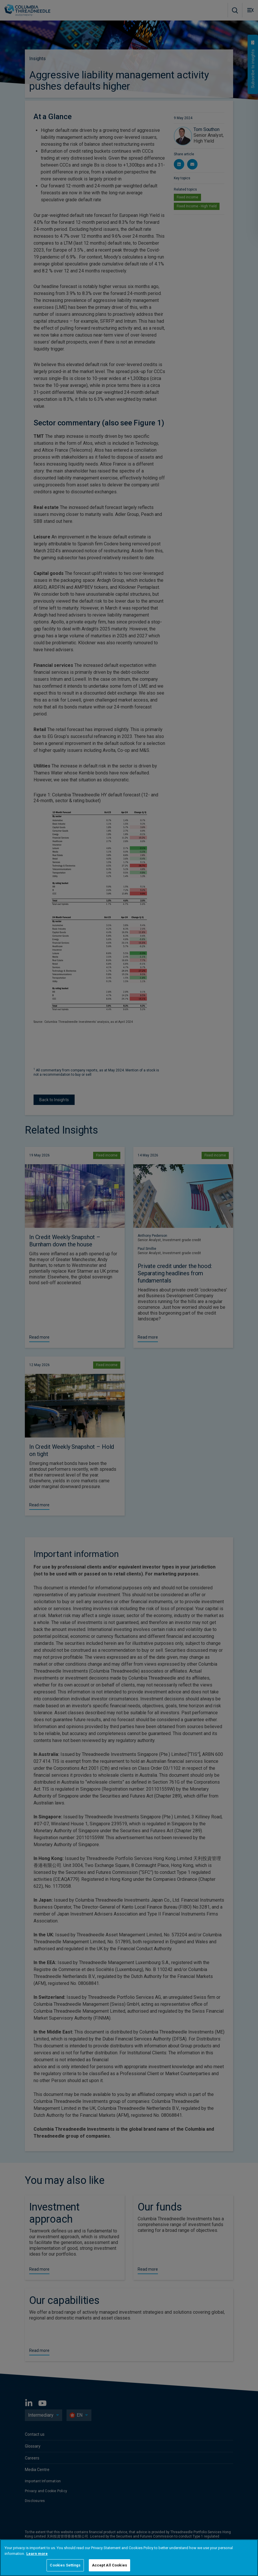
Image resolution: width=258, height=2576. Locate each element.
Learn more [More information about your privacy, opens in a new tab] (37, 2553)
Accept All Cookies (109, 2565)
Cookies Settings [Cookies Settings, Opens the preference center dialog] (65, 2565)
